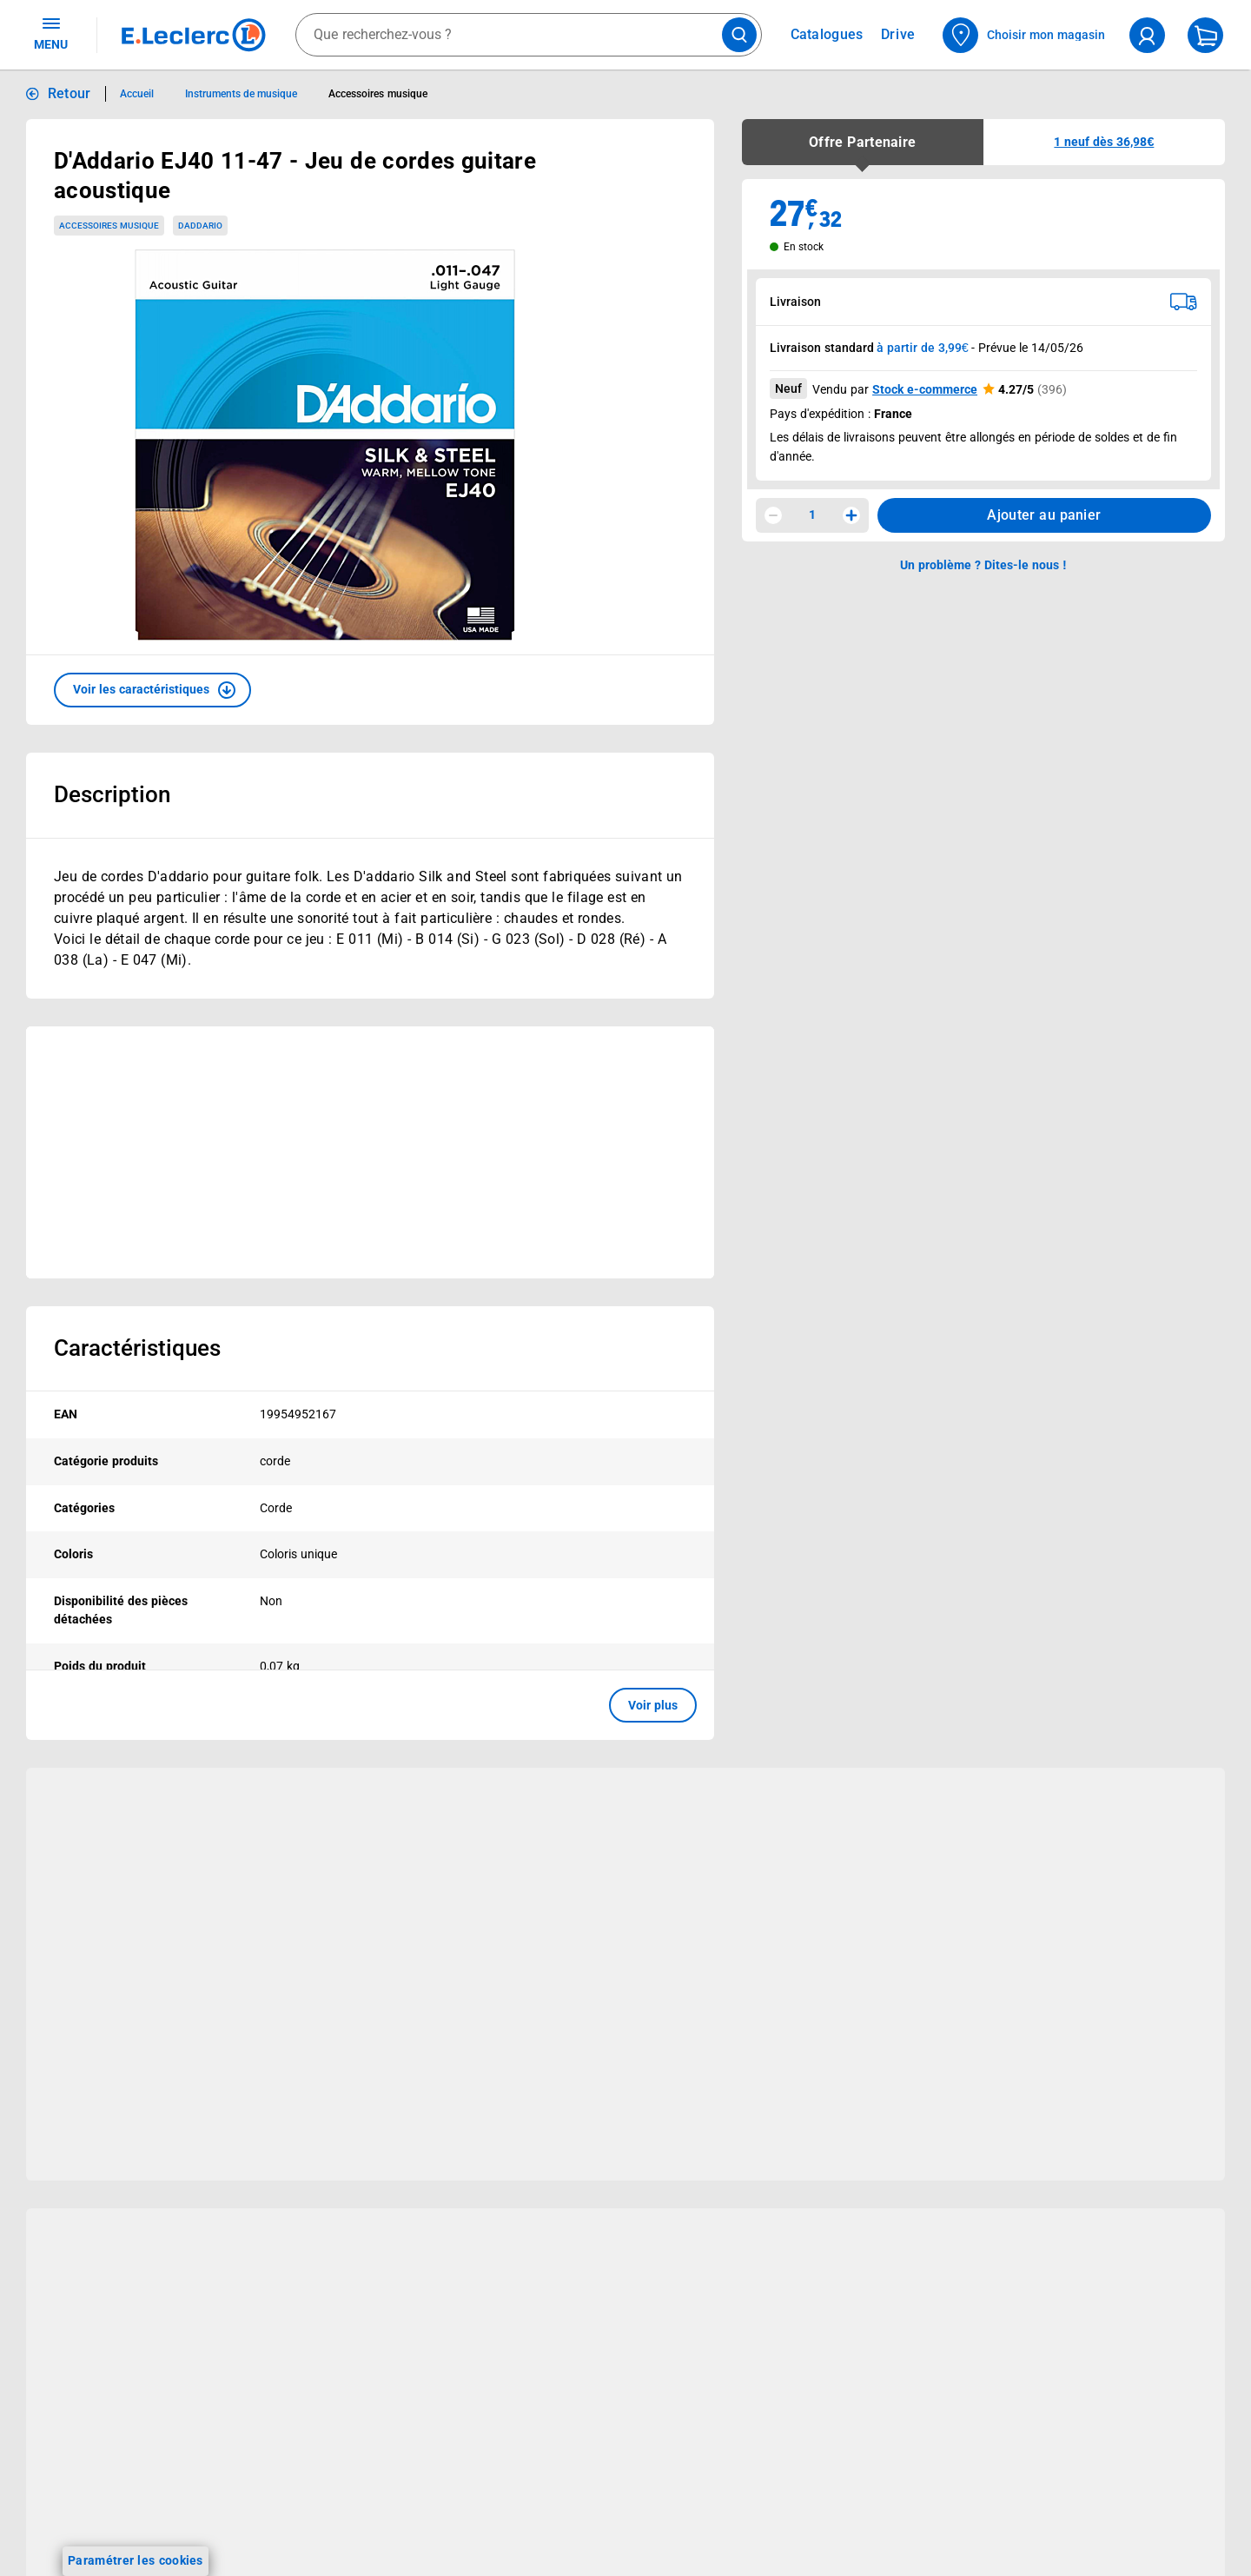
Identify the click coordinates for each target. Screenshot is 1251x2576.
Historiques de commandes (822, 2522)
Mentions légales (1032, 2552)
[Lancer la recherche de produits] (739, 34)
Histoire (527, 2499)
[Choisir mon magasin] (1025, 35)
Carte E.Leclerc (70, 2522)
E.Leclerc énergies (317, 2522)
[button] (152, 690)
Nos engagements (557, 2567)
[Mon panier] (1205, 35)
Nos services (332, 2456)
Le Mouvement (581, 2456)
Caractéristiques (137, 1348)
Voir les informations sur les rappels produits (604, 2387)
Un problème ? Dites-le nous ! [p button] (983, 565)
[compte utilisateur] (1147, 35)
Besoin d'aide (812, 2456)
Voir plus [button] (653, 1705)
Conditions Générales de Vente (1071, 2529)
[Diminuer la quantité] (773, 515)
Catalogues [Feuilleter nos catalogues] (827, 35)
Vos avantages (102, 2456)
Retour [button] (69, 93)
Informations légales (1049, 2471)
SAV (756, 2567)
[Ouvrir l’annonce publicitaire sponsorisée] (370, 1152)
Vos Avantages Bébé (86, 2545)
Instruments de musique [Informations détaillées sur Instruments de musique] (241, 94)
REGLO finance (310, 2545)
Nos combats (543, 2545)
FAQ (757, 2545)
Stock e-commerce (924, 389)
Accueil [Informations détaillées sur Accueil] (137, 94)
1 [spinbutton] (812, 514)
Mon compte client (798, 2499)
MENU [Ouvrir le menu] (51, 33)
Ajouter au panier (1044, 515)
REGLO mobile (307, 2567)
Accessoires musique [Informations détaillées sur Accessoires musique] (377, 94)
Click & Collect (307, 2499)
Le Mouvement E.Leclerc (575, 2522)
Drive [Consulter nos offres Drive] (899, 34)
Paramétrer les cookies (135, 2560)
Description (112, 794)
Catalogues (60, 2499)
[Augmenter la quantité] (851, 515)
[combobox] (528, 34)
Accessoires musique (109, 225)
